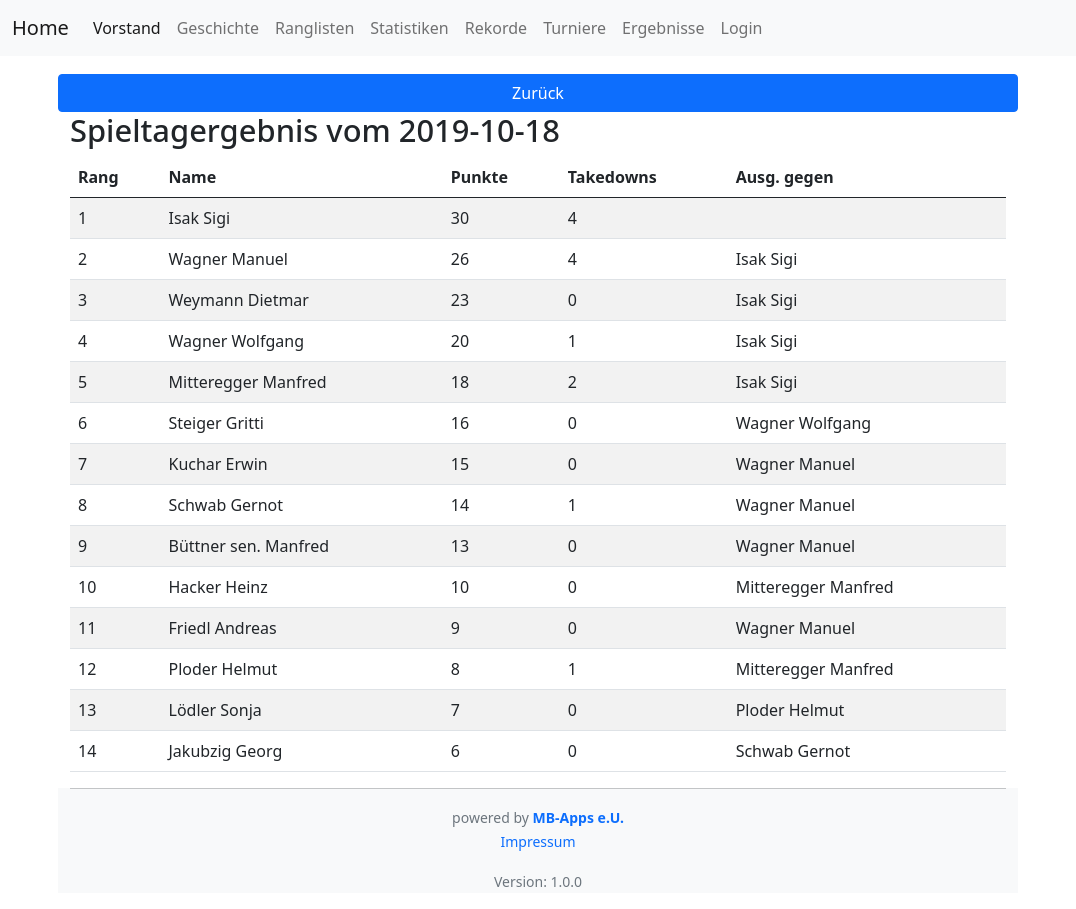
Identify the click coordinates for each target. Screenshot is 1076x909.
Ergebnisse (663, 28)
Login (742, 28)
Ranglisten (314, 28)
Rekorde (496, 28)
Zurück (538, 93)
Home (40, 27)
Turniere (574, 28)
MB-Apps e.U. (578, 817)
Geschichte (218, 28)
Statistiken (409, 28)
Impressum (538, 841)
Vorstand (127, 28)
